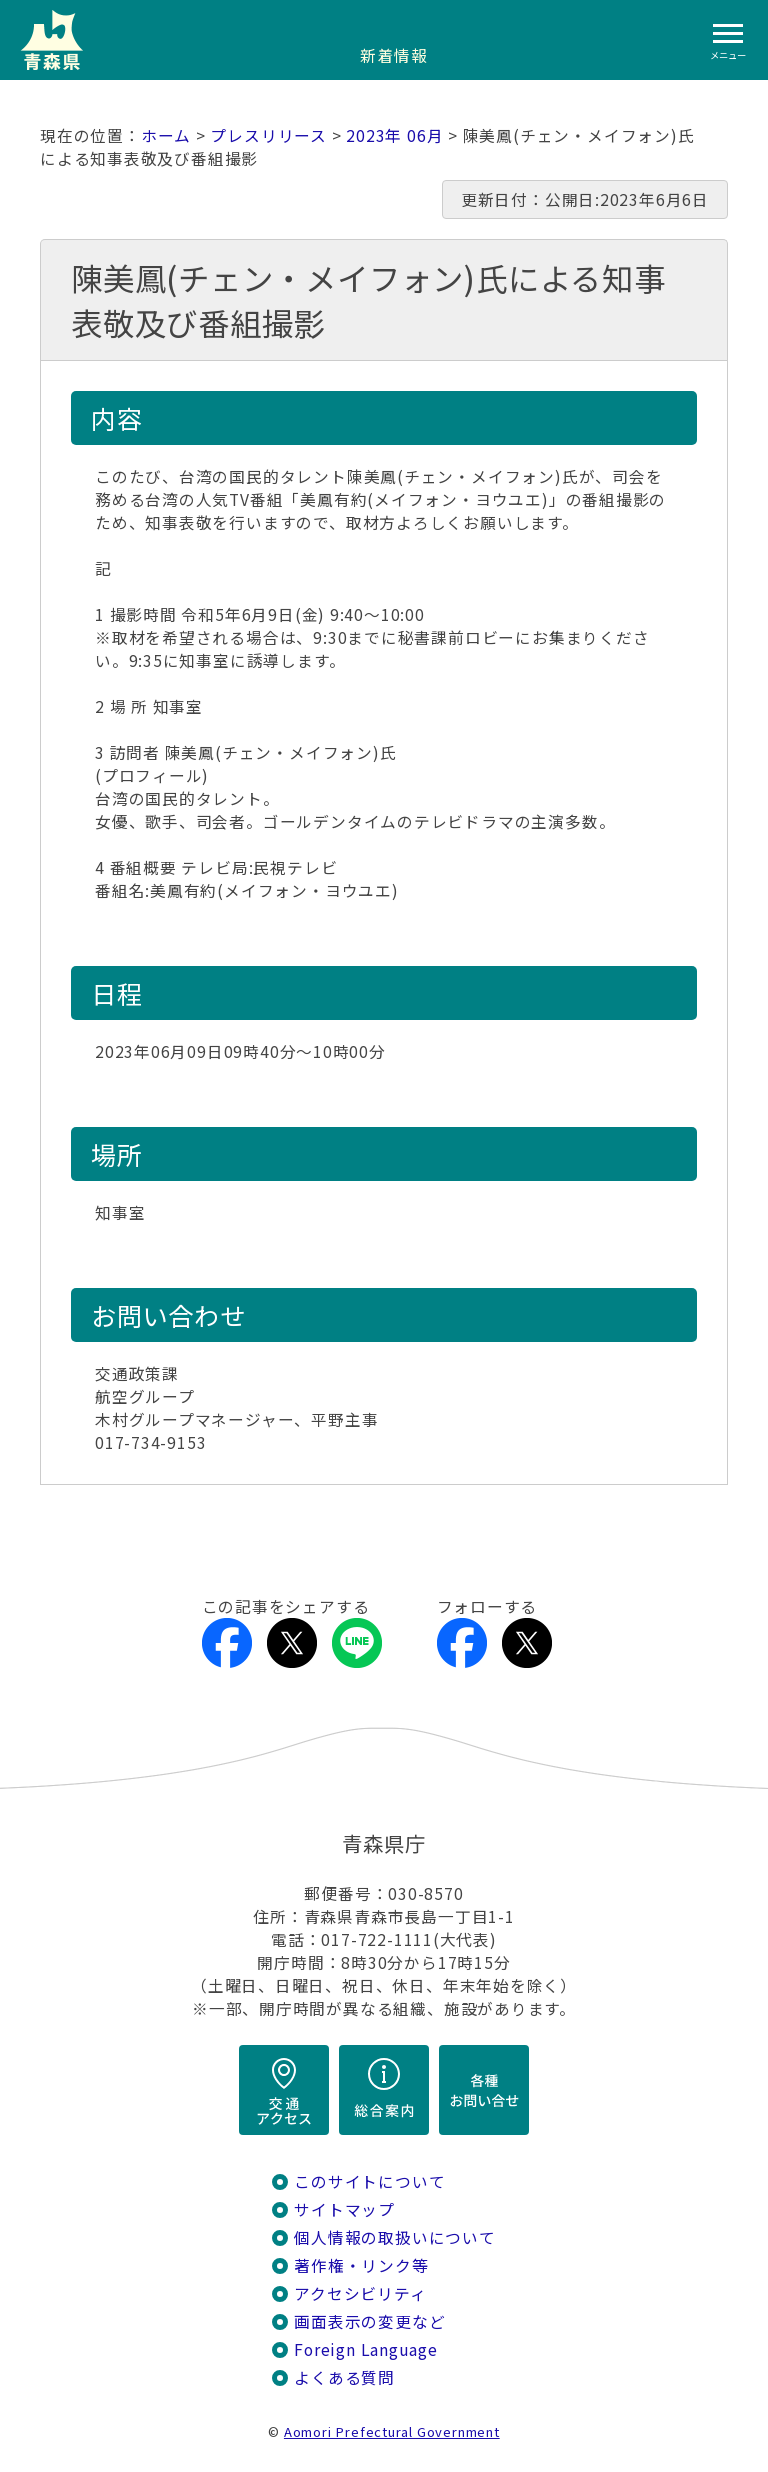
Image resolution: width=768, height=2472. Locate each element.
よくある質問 (344, 2377)
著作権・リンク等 (361, 2265)
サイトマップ (344, 2209)
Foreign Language (366, 2349)
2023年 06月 (394, 135)
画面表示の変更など (369, 2321)
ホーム (166, 135)
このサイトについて (369, 2181)
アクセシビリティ (360, 2293)
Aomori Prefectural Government (392, 2431)
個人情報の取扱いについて (394, 2237)
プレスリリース (268, 135)
